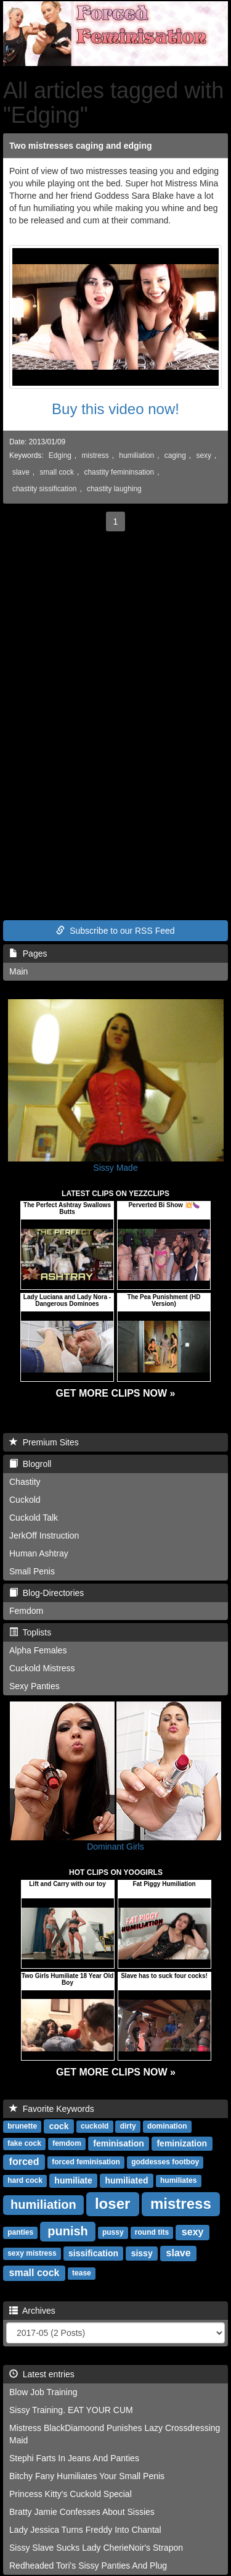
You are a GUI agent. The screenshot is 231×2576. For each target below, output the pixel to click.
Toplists (30, 1632)
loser (112, 2203)
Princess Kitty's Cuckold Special (70, 2494)
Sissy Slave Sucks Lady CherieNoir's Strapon (96, 2548)
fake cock (24, 2144)
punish (67, 2231)
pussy (113, 2233)
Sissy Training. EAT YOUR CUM (71, 2410)
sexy (203, 455)
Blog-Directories (46, 1593)
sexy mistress (31, 2254)
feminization (181, 2143)
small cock (56, 472)
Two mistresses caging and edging (80, 146)
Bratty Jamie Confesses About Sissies (82, 2512)
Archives (32, 2311)
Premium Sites (44, 1442)
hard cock (25, 2181)
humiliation (136, 455)
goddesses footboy (165, 2162)
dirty (128, 2126)
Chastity (25, 1482)
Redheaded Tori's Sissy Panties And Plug (88, 2565)
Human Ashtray (38, 1553)
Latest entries (42, 2374)
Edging (60, 455)
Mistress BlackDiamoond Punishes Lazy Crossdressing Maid (114, 2434)
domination (167, 2126)
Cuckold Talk (33, 1518)
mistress (94, 455)
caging (175, 455)
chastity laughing (114, 488)
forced (24, 2161)
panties (20, 2233)
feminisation (118, 2143)
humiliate (73, 2180)
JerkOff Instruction (44, 1535)
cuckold (94, 2126)
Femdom (26, 1611)
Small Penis (32, 1571)
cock (59, 2126)
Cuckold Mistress (42, 1668)
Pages (28, 953)
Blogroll (30, 1464)
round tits (152, 2233)
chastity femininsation (119, 472)
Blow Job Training (43, 2392)
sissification (93, 2253)
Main (18, 971)
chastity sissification (44, 488)
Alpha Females (38, 1650)
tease (81, 2273)
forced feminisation (86, 2162)
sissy (142, 2253)
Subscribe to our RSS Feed (115, 931)
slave (21, 472)
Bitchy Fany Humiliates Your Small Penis (86, 2476)
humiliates (178, 2181)
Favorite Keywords (51, 2109)
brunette (22, 2126)
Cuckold (25, 1500)
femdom (66, 2144)
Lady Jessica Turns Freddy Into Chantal (85, 2530)
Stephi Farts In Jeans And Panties (74, 2458)
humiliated (126, 2180)
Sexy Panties (34, 1686)
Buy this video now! (115, 409)
